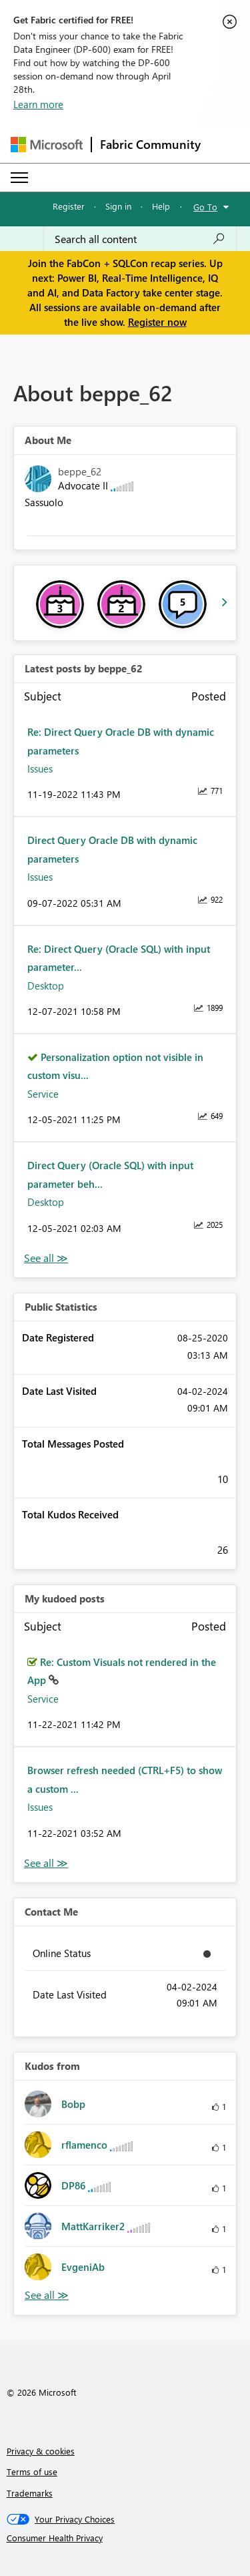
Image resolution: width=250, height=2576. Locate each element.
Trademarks (30, 2493)
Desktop (45, 985)
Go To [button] (205, 206)
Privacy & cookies (41, 2450)
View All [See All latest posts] (46, 1258)
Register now (157, 322)
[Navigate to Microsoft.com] (47, 144)
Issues (40, 768)
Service (43, 1093)
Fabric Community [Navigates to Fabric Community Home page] (150, 144)
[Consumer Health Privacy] (125, 2538)
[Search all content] (140, 239)
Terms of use (32, 2471)
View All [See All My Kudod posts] (46, 1863)
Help (161, 206)
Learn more (38, 104)
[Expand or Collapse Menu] (19, 178)
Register (69, 206)
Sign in (118, 206)
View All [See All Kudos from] (47, 2295)
